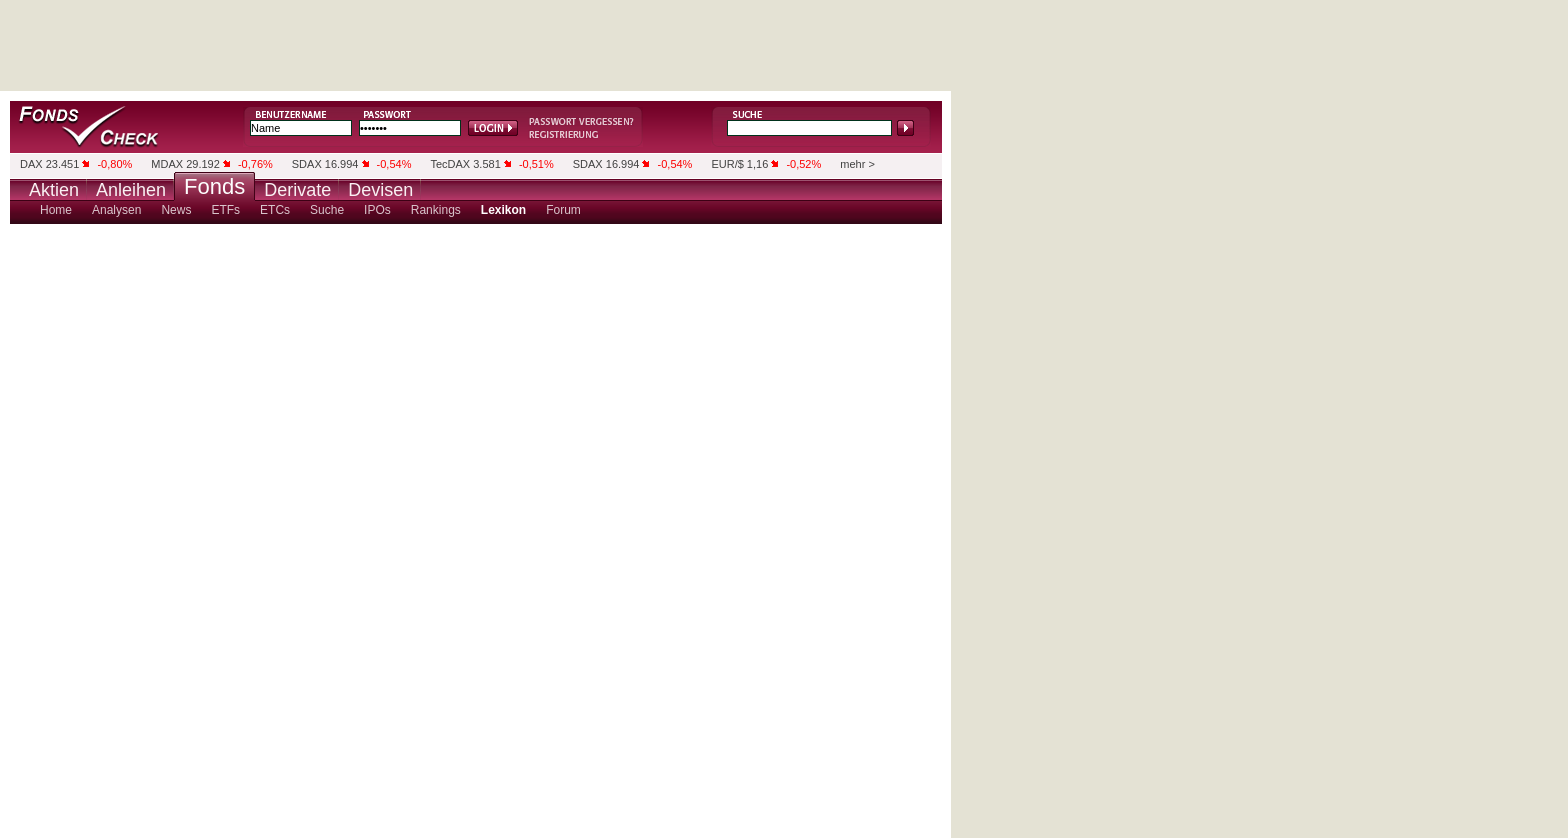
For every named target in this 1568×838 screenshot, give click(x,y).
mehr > (857, 164)
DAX (31, 164)
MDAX (167, 164)
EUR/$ (727, 164)
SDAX (307, 164)
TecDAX (450, 164)
